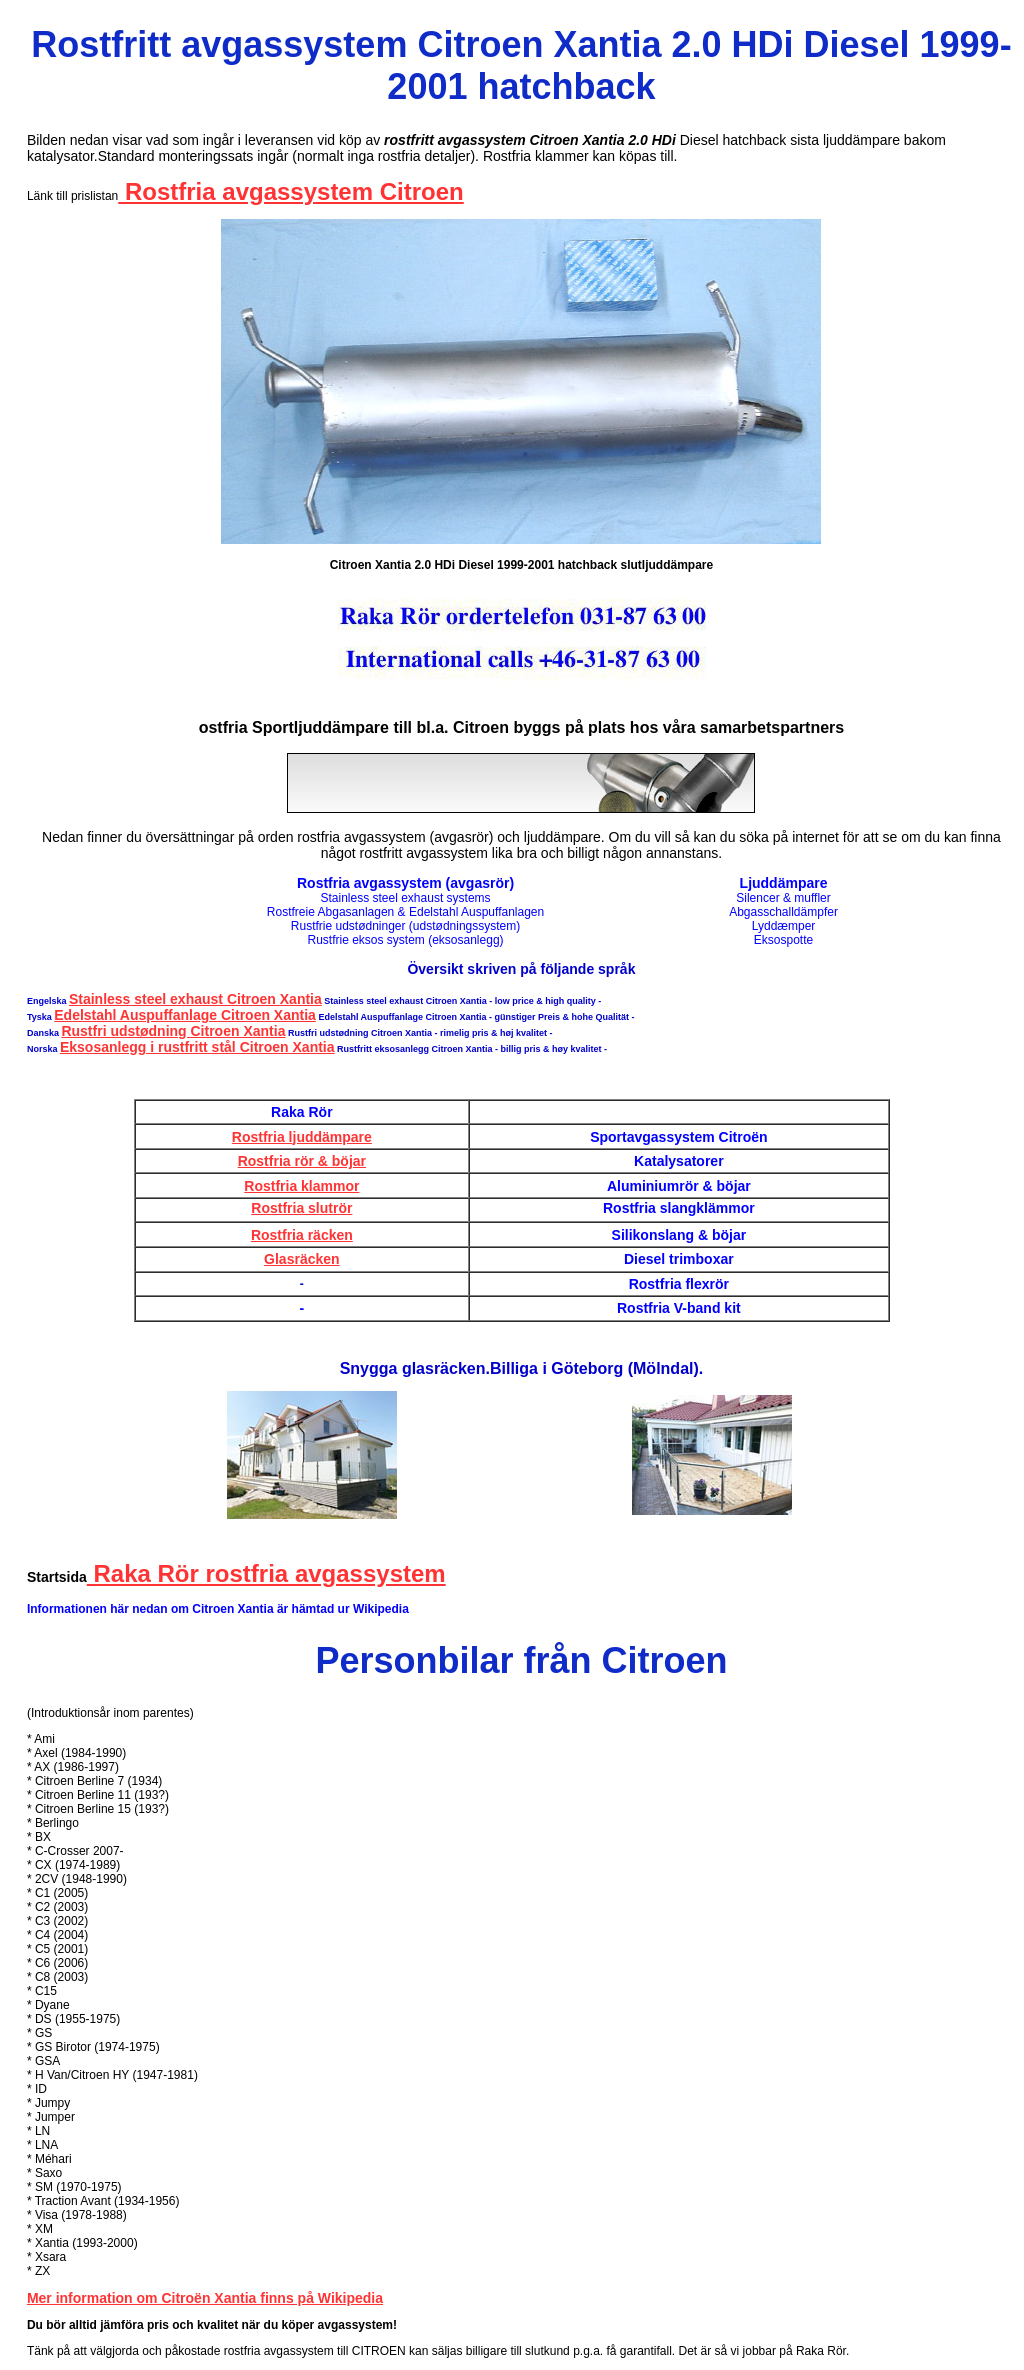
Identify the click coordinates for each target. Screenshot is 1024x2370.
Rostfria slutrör (301, 1208)
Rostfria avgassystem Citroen (290, 191)
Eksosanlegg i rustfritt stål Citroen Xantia (197, 1047)
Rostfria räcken (302, 1235)
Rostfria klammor (301, 1186)
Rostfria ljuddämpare (302, 1137)
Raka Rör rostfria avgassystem (266, 1573)
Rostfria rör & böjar (302, 1161)
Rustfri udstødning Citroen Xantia (173, 1031)
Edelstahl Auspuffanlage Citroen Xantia (185, 1015)
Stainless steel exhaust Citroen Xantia (195, 999)
